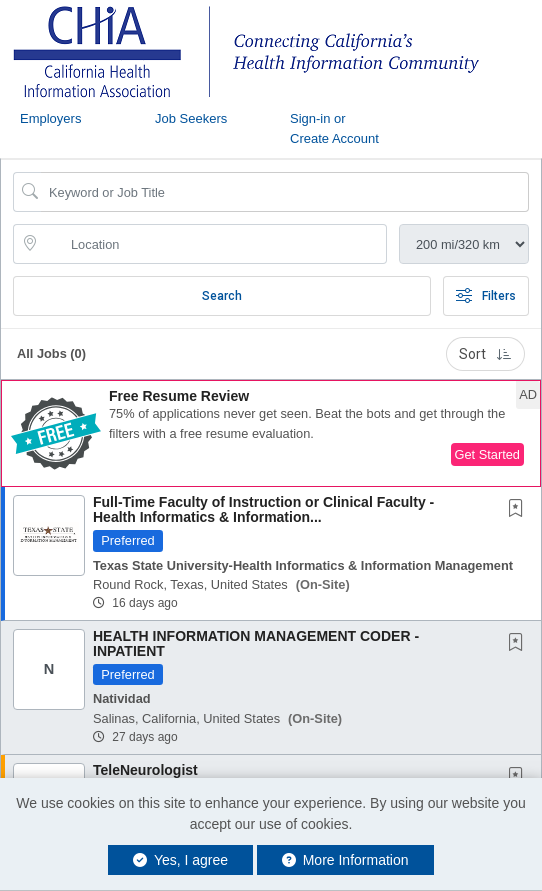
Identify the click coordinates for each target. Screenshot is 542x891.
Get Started (487, 454)
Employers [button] (50, 118)
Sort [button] (485, 354)
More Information (345, 860)
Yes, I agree (180, 860)
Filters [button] (486, 296)
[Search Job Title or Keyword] (285, 192)
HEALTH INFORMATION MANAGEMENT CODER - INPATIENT (256, 643)
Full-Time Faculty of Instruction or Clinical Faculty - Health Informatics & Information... (263, 509)
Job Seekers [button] (191, 118)
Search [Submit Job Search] (222, 296)
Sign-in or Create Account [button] (334, 128)
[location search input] (214, 244)
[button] (271, 433)
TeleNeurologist (145, 770)
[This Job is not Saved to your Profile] (520, 510)
